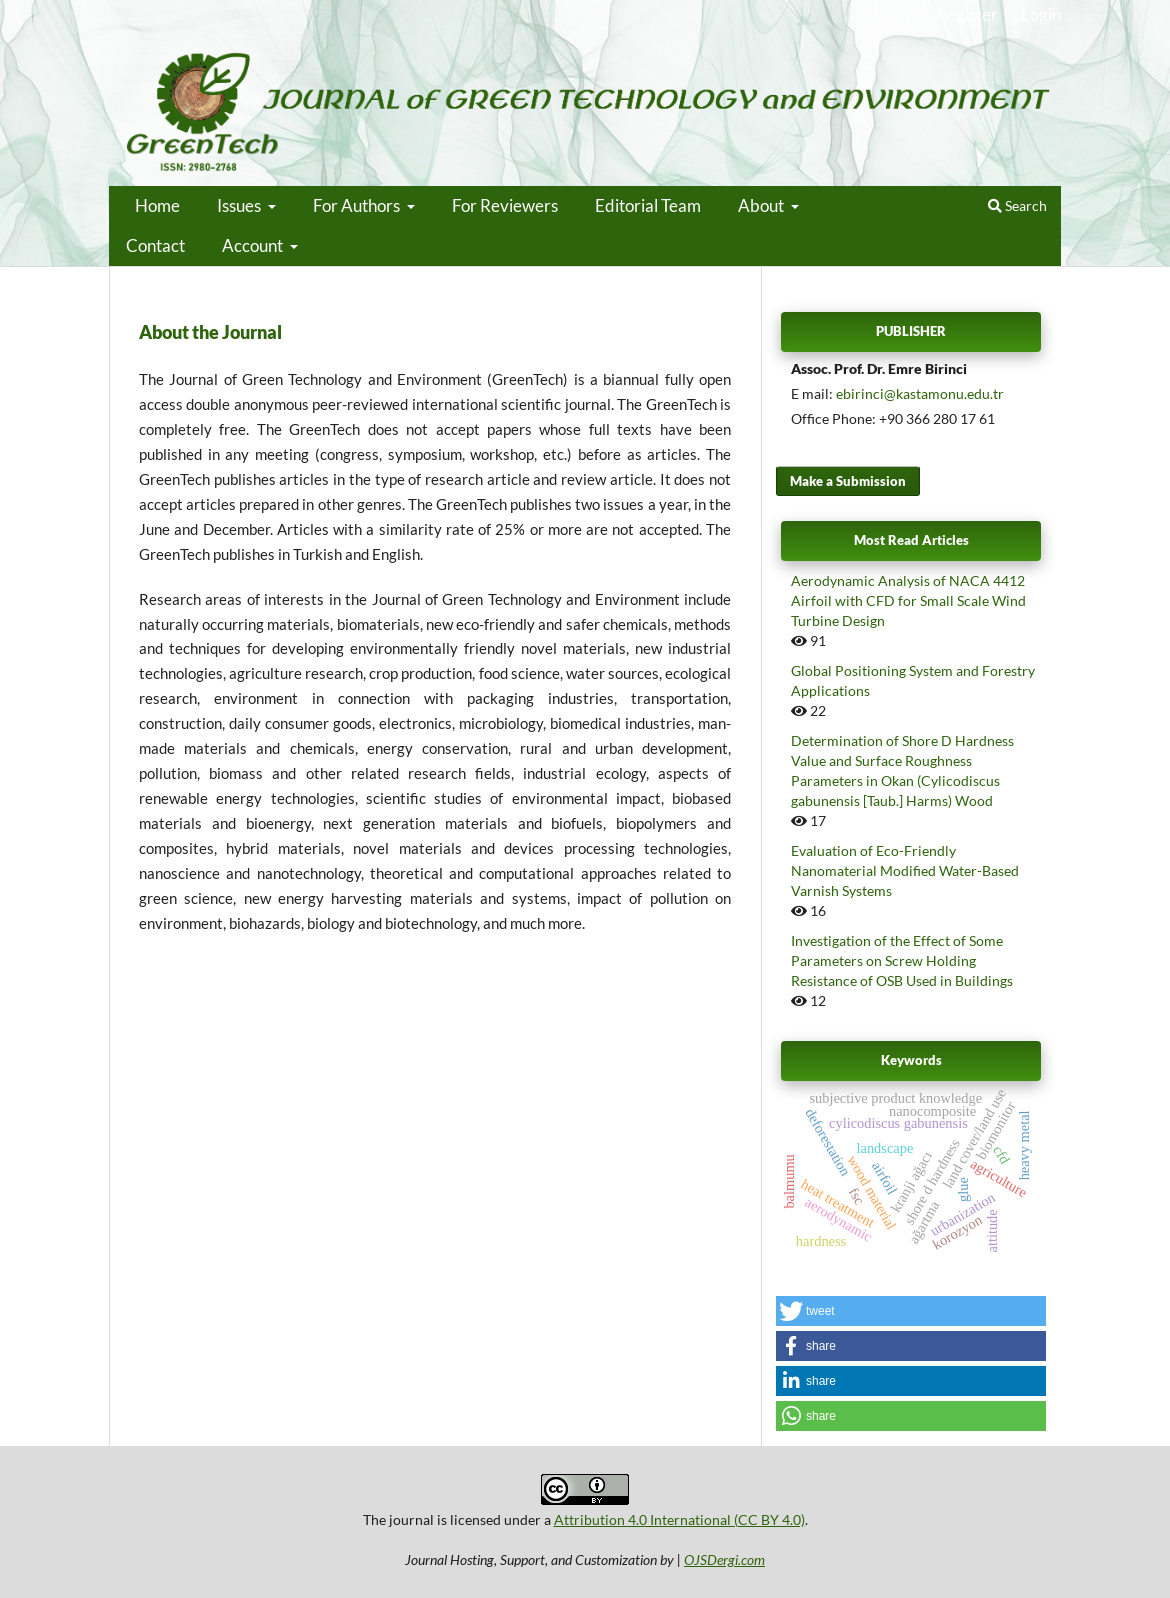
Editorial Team (648, 205)
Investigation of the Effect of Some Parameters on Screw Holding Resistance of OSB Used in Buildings (902, 960)
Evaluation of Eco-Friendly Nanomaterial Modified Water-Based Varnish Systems (905, 870)
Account (254, 245)
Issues (240, 205)
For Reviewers (505, 205)
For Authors (358, 205)
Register (967, 14)
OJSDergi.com (724, 1559)
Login (1041, 14)
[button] (911, 1311)
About (762, 205)
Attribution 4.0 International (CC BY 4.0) (679, 1519)
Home (157, 205)
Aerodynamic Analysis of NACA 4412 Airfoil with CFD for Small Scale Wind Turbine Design (908, 600)
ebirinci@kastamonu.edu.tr (920, 393)
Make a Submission (848, 481)
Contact (155, 245)
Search (1017, 205)
